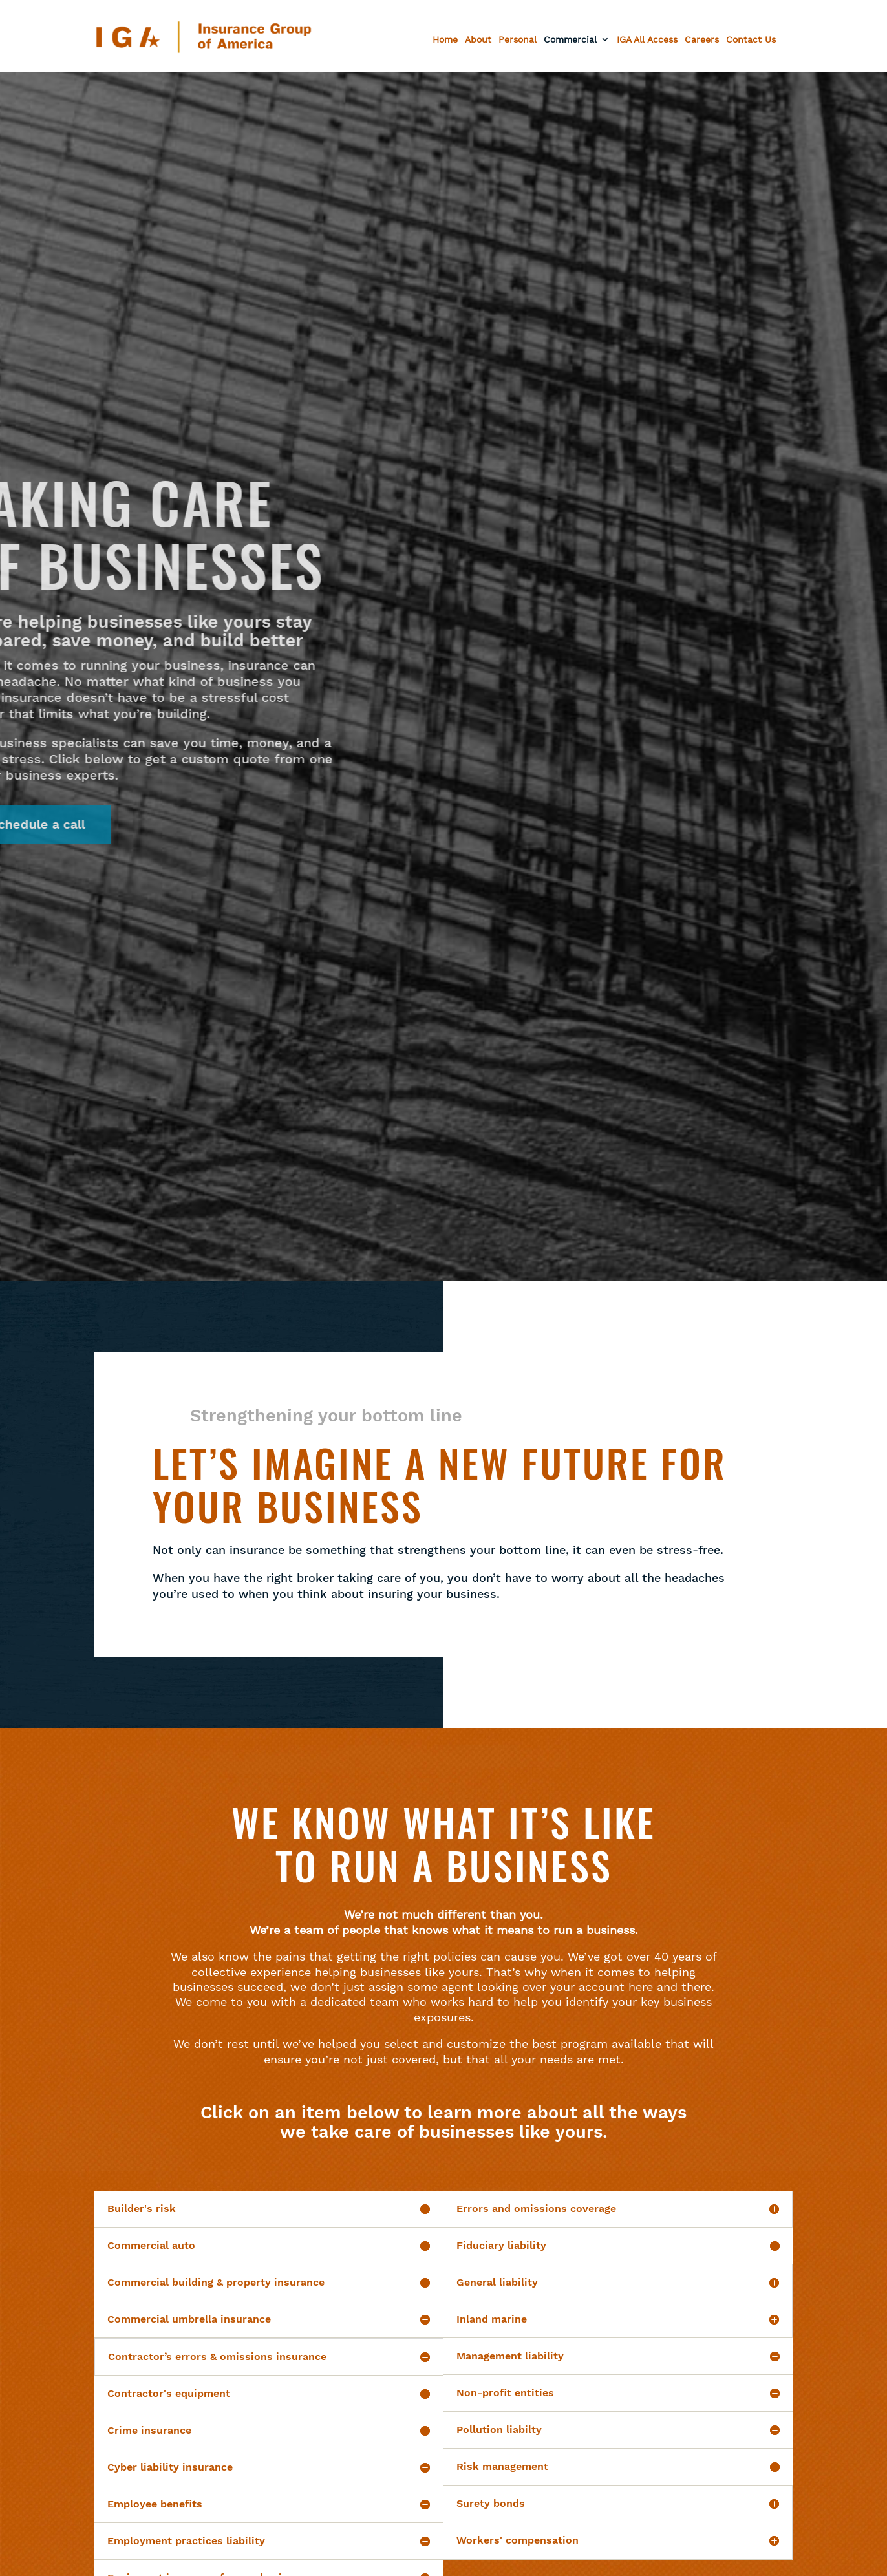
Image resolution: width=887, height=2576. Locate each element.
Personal (517, 40)
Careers (702, 40)
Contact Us (751, 40)
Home (445, 40)
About (478, 40)
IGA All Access (647, 40)
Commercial (570, 40)
